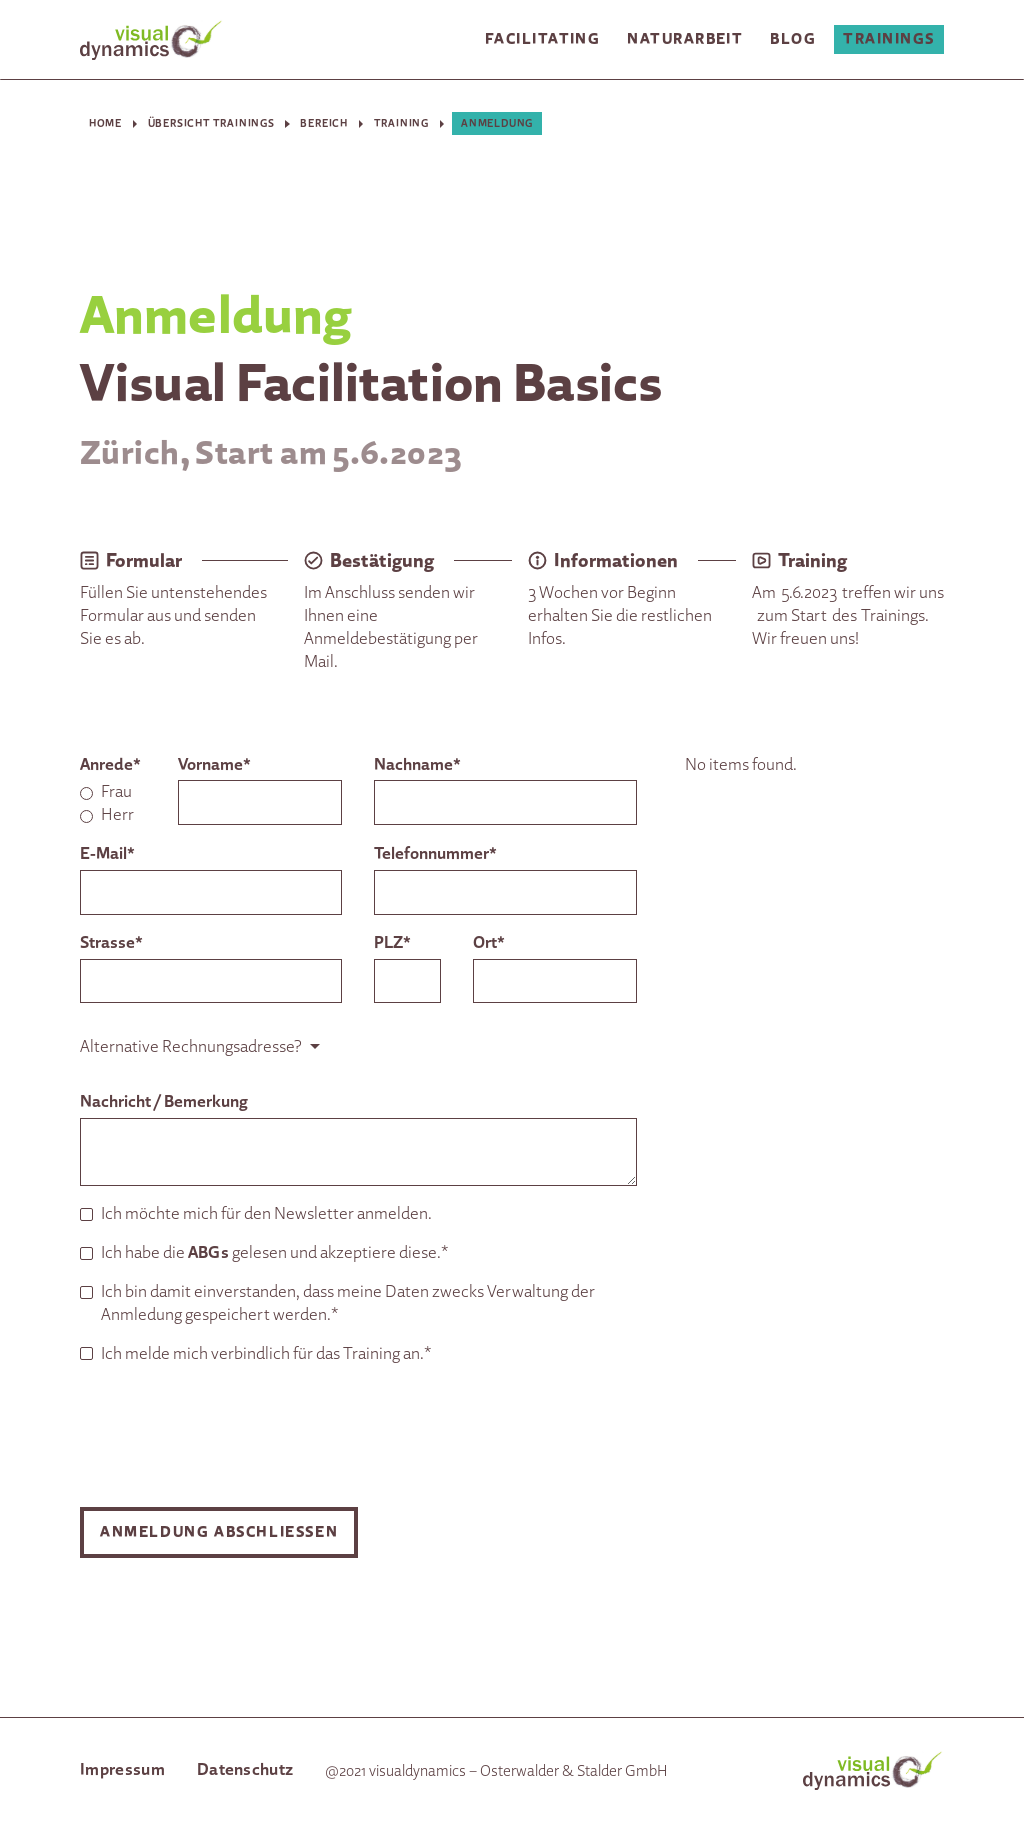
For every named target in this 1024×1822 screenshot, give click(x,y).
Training (401, 122)
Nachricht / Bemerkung (164, 1100)
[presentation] (232, 1436)
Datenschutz (245, 1768)
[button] (542, 40)
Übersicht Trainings (211, 122)
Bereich (324, 122)
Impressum (122, 1768)
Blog (793, 38)
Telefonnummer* (435, 852)
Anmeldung (497, 122)
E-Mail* (107, 852)
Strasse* (111, 941)
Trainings (888, 38)
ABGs (208, 1251)
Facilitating (542, 38)
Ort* (489, 941)
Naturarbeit (685, 38)
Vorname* (214, 763)
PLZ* (392, 941)
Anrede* (110, 763)
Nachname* (417, 763)
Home (105, 122)
